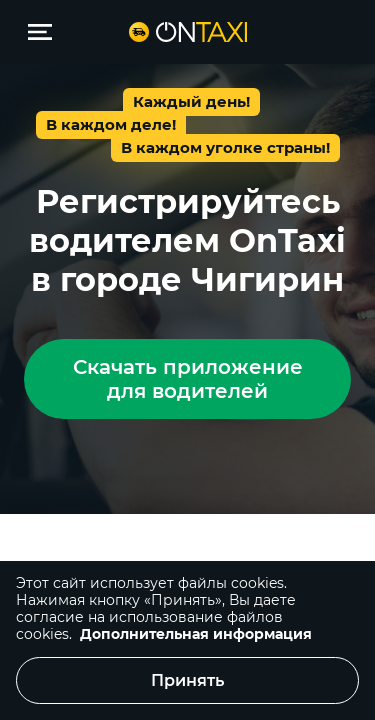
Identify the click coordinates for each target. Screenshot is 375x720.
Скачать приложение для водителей (188, 379)
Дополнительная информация (196, 634)
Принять (187, 680)
